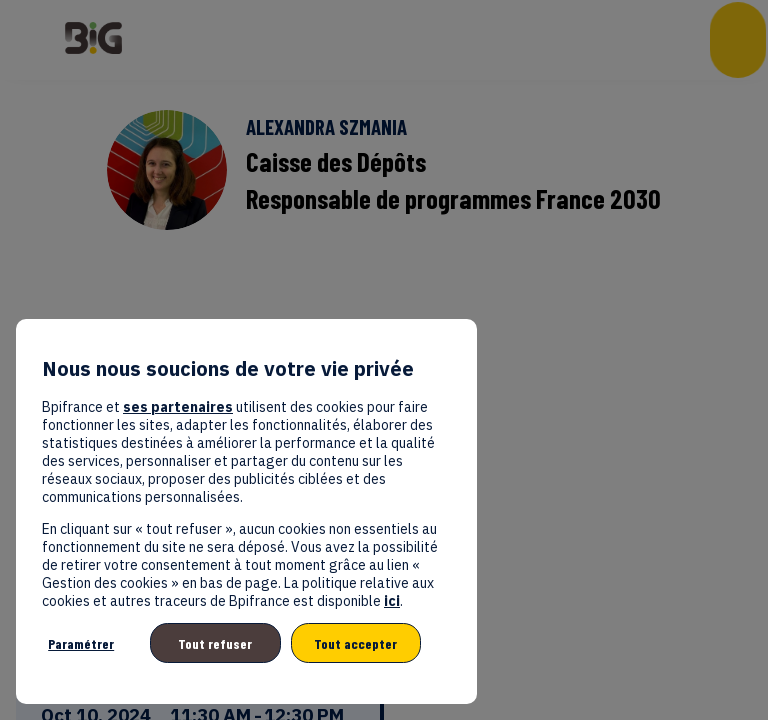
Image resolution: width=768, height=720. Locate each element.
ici (392, 601)
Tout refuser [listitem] (215, 643)
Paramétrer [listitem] (81, 643)
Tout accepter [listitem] (355, 643)
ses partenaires (178, 407)
